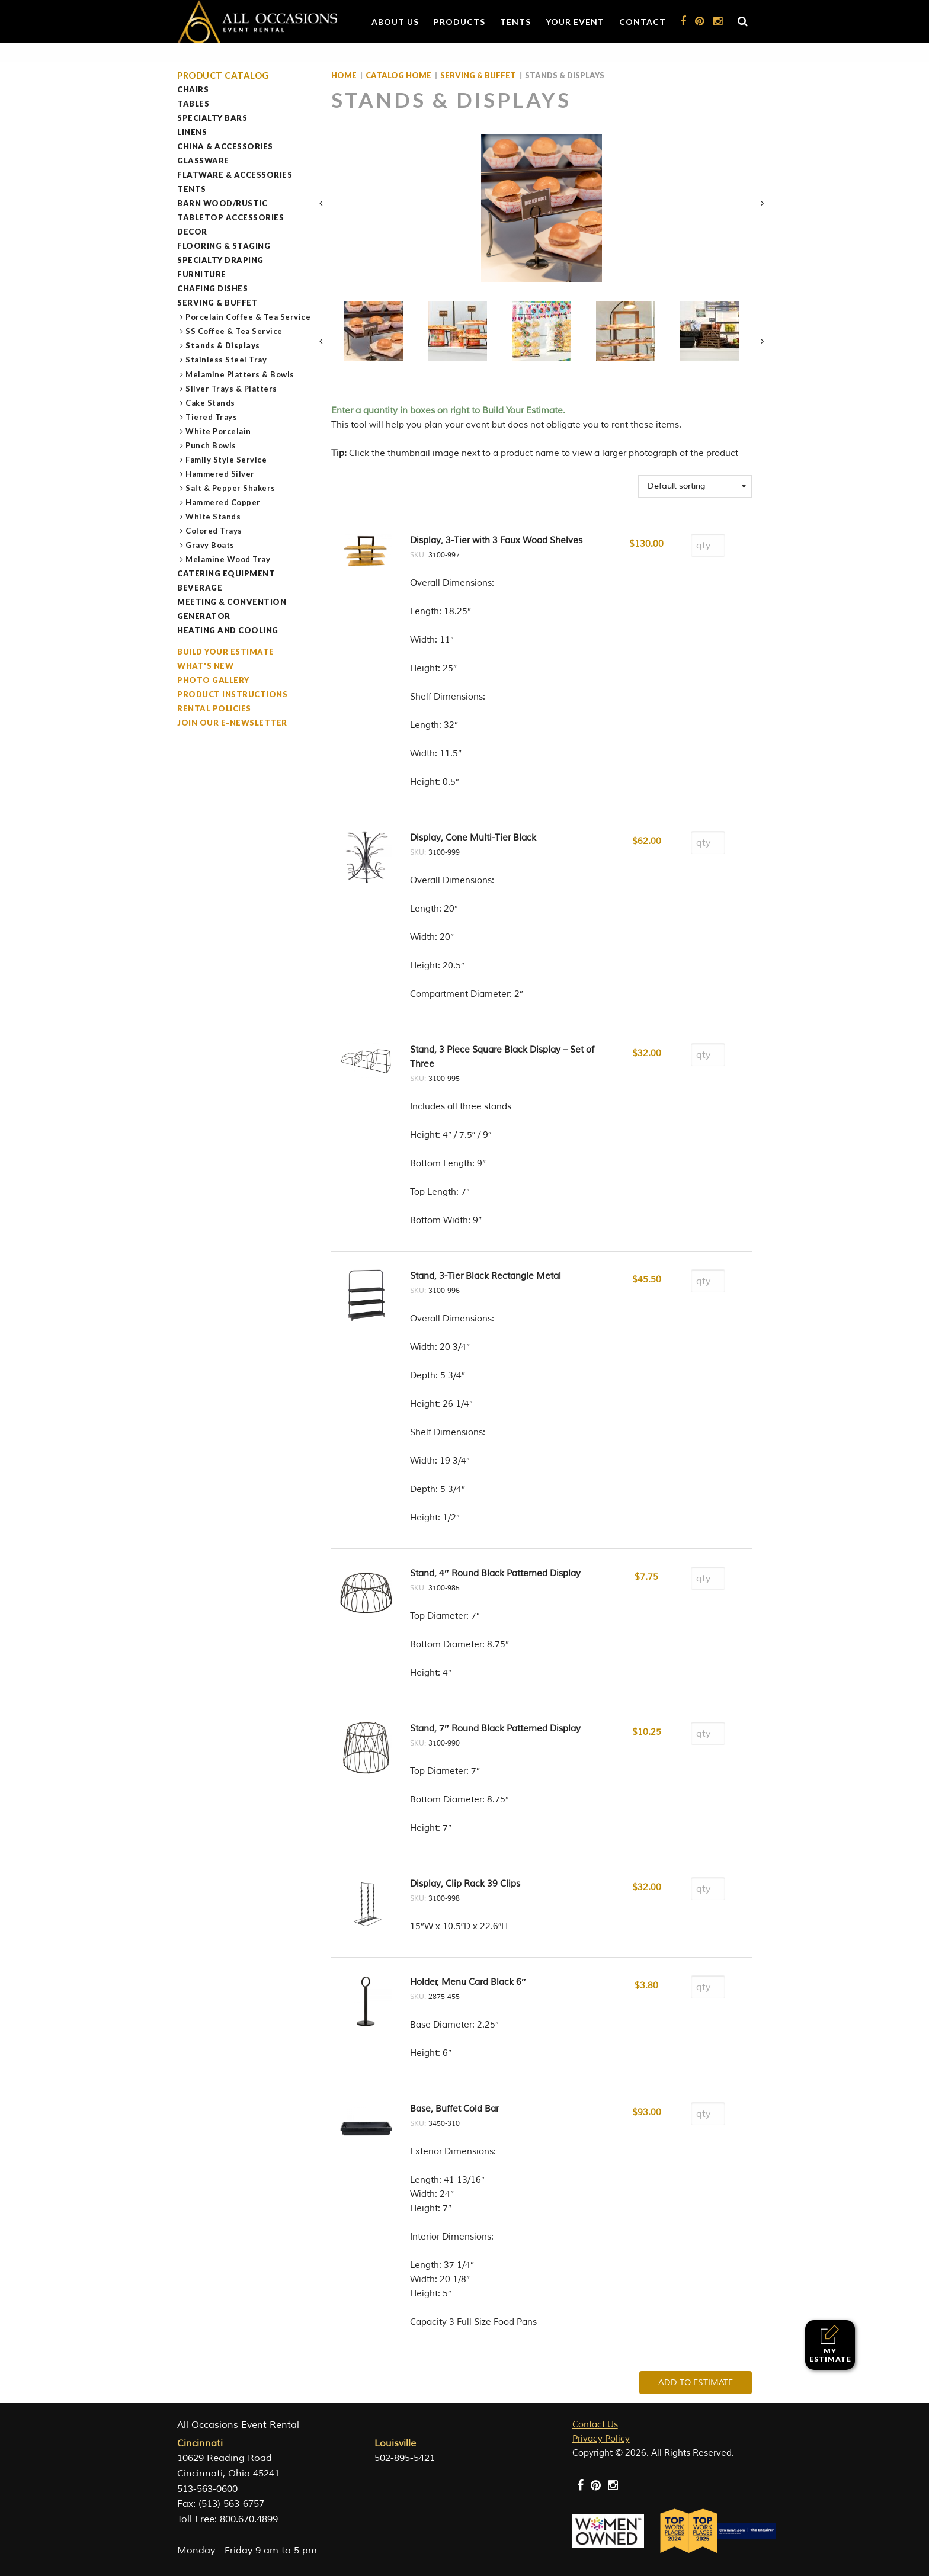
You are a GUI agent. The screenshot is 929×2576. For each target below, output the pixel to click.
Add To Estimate (695, 2383)
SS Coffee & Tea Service (234, 331)
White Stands (213, 516)
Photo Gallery (213, 680)
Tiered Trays (211, 417)
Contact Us (595, 2424)
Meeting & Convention (231, 602)
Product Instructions (232, 694)
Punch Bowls (211, 445)
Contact (642, 22)
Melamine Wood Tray (228, 559)
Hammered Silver (220, 474)
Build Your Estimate (225, 651)
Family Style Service (226, 459)
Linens (192, 132)
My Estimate (830, 2344)
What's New (205, 666)
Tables (193, 103)
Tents (515, 22)
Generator (203, 616)
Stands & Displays (223, 345)
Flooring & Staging (223, 246)
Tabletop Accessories (230, 217)
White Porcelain (218, 431)
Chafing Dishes (212, 288)
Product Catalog (223, 75)
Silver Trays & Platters (231, 388)
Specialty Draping (220, 260)
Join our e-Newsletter (232, 722)
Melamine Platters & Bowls (240, 374)
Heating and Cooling (227, 630)
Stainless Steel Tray (226, 359)
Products (459, 22)
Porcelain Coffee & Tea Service (248, 317)
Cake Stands (210, 403)
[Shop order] (695, 486)
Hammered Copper (223, 502)
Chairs (193, 89)
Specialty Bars (212, 118)
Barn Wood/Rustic (222, 203)
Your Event (575, 22)
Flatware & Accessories (234, 174)
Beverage (199, 587)
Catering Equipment (226, 573)
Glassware (203, 160)
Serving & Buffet (217, 302)
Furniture (201, 274)
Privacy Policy (601, 2439)
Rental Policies (214, 708)
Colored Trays (214, 530)
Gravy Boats (210, 545)
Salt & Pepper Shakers (231, 488)
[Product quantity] (708, 545)
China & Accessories (225, 146)
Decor (192, 231)
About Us (395, 22)
